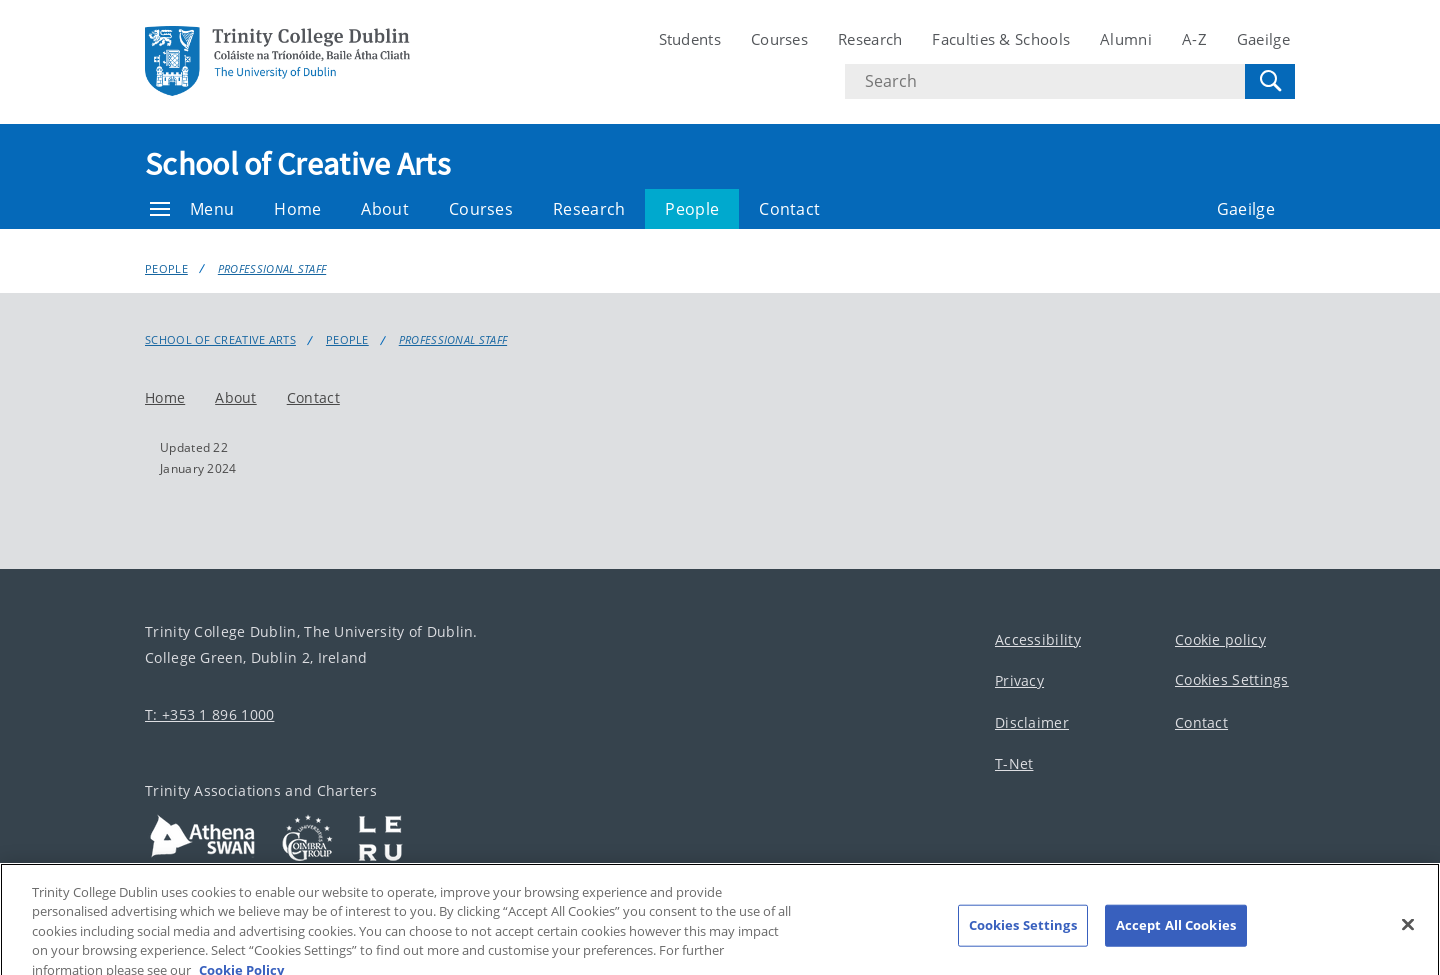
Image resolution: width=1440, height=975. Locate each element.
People (692, 209)
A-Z (1194, 39)
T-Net (1014, 763)
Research (870, 39)
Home (297, 209)
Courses (779, 39)
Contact (789, 209)
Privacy (1019, 680)
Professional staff (272, 268)
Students (690, 39)
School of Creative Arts (297, 164)
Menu (192, 209)
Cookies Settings (1232, 679)
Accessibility (1038, 639)
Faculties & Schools (1001, 39)
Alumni (1126, 39)
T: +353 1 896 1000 (209, 714)
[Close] (1408, 938)
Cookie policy (1220, 639)
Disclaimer (1032, 722)
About (385, 209)
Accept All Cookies (1176, 938)
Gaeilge (1263, 39)
